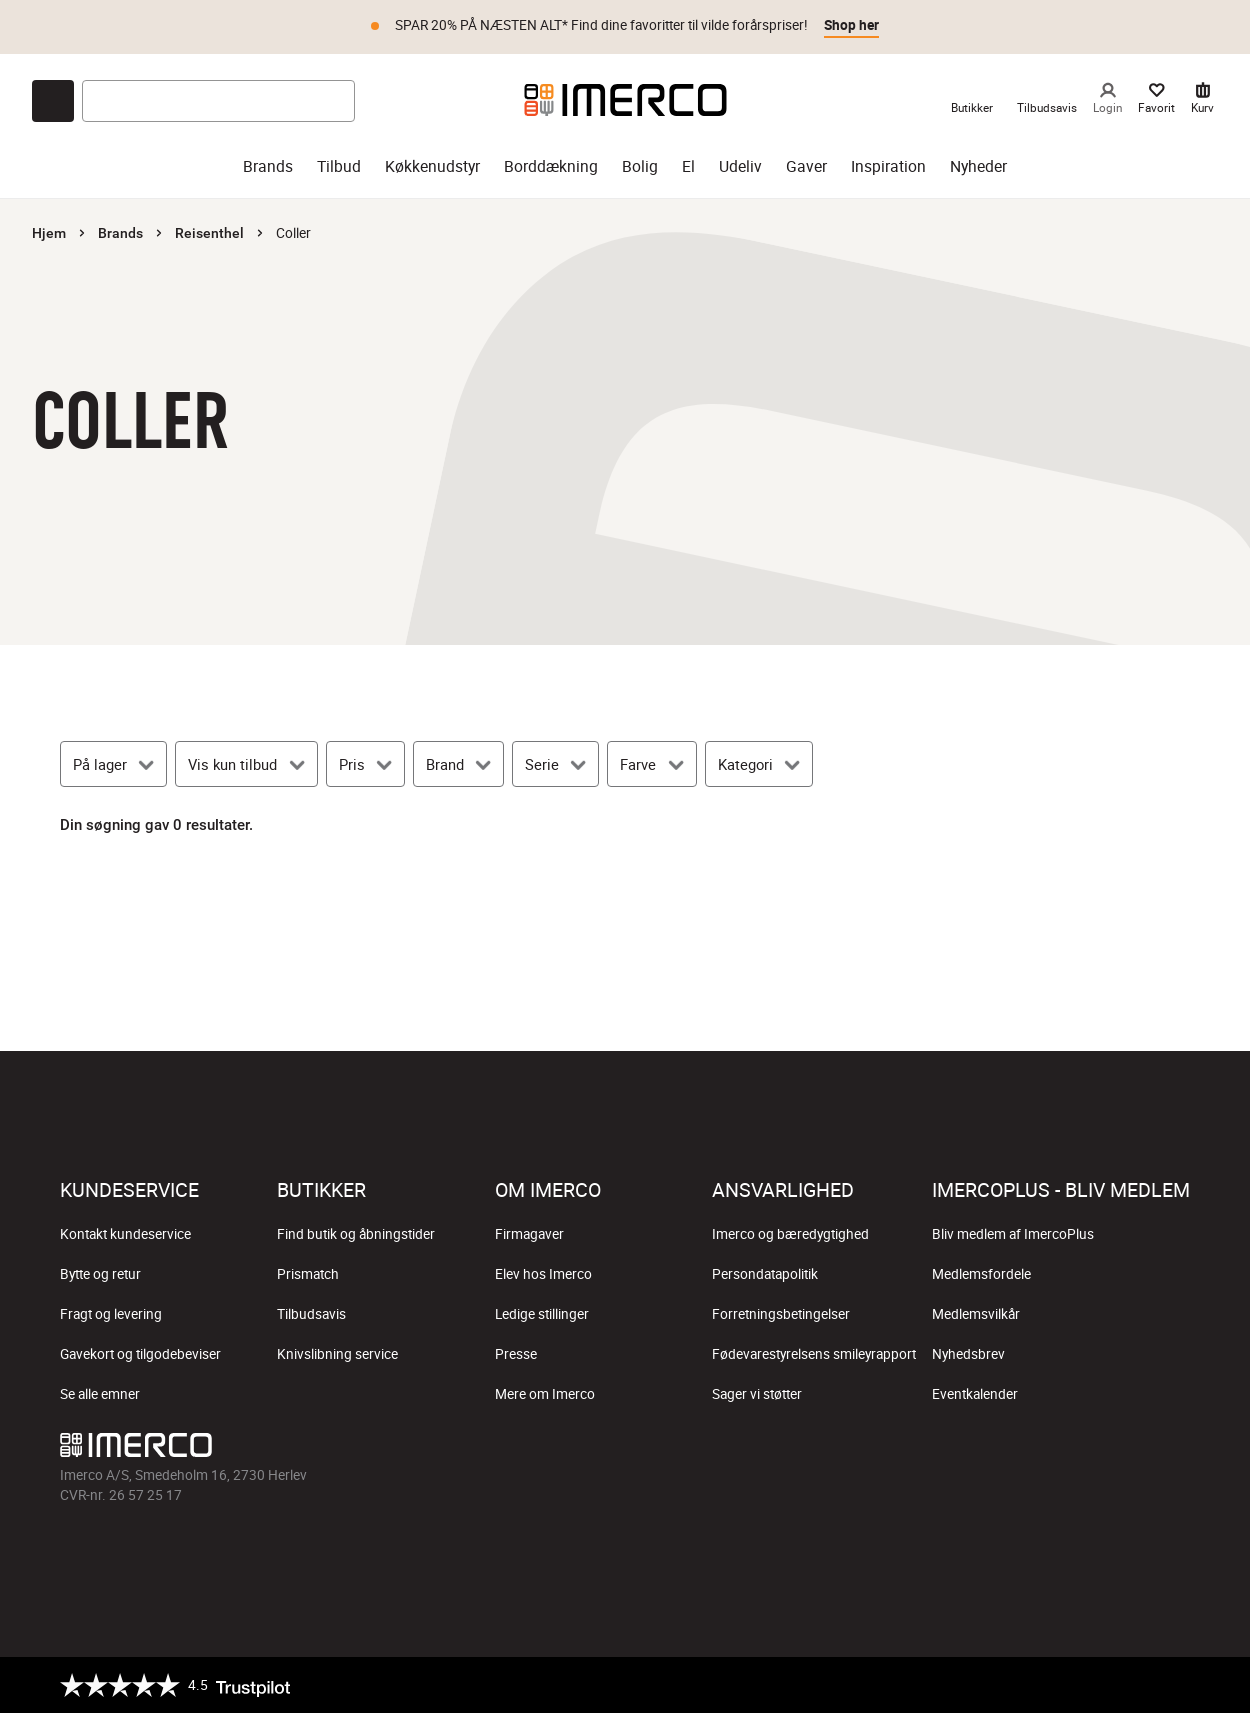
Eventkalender (975, 1394)
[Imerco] (625, 100)
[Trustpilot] (175, 1685)
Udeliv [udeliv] (740, 166)
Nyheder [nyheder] (978, 166)
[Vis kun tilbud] (246, 764)
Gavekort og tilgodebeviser (140, 1354)
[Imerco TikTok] (1078, 1450)
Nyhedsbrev (968, 1354)
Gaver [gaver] (806, 166)
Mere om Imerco (545, 1394)
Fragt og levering (111, 1314)
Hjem (49, 233)
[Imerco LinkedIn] (1174, 1450)
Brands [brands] (268, 166)
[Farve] (651, 764)
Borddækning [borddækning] (551, 166)
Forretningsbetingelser (781, 1314)
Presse (516, 1354)
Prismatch (308, 1274)
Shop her (851, 25)
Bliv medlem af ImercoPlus (1013, 1234)
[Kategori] (759, 764)
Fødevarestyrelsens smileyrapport (814, 1354)
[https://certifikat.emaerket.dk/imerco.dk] (1172, 1685)
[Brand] (458, 764)
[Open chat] (53, 101)
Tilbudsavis (311, 1314)
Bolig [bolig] (640, 166)
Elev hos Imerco (543, 1274)
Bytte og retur (100, 1274)
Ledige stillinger (542, 1314)
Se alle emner (100, 1394)
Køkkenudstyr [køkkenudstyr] (432, 166)
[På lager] (113, 764)
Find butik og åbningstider (356, 1234)
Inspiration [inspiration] (888, 166)
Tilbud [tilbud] (339, 166)
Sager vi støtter (757, 1394)
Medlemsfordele (981, 1274)
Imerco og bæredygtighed (790, 1234)
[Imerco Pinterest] (1126, 1450)
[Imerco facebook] (982, 1450)
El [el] (688, 166)
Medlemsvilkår (976, 1314)
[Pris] (365, 764)
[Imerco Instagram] (1030, 1450)
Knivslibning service (337, 1354)
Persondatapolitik (765, 1274)
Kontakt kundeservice (125, 1234)
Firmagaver (529, 1234)
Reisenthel (209, 233)
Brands (120, 233)
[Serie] (555, 764)
